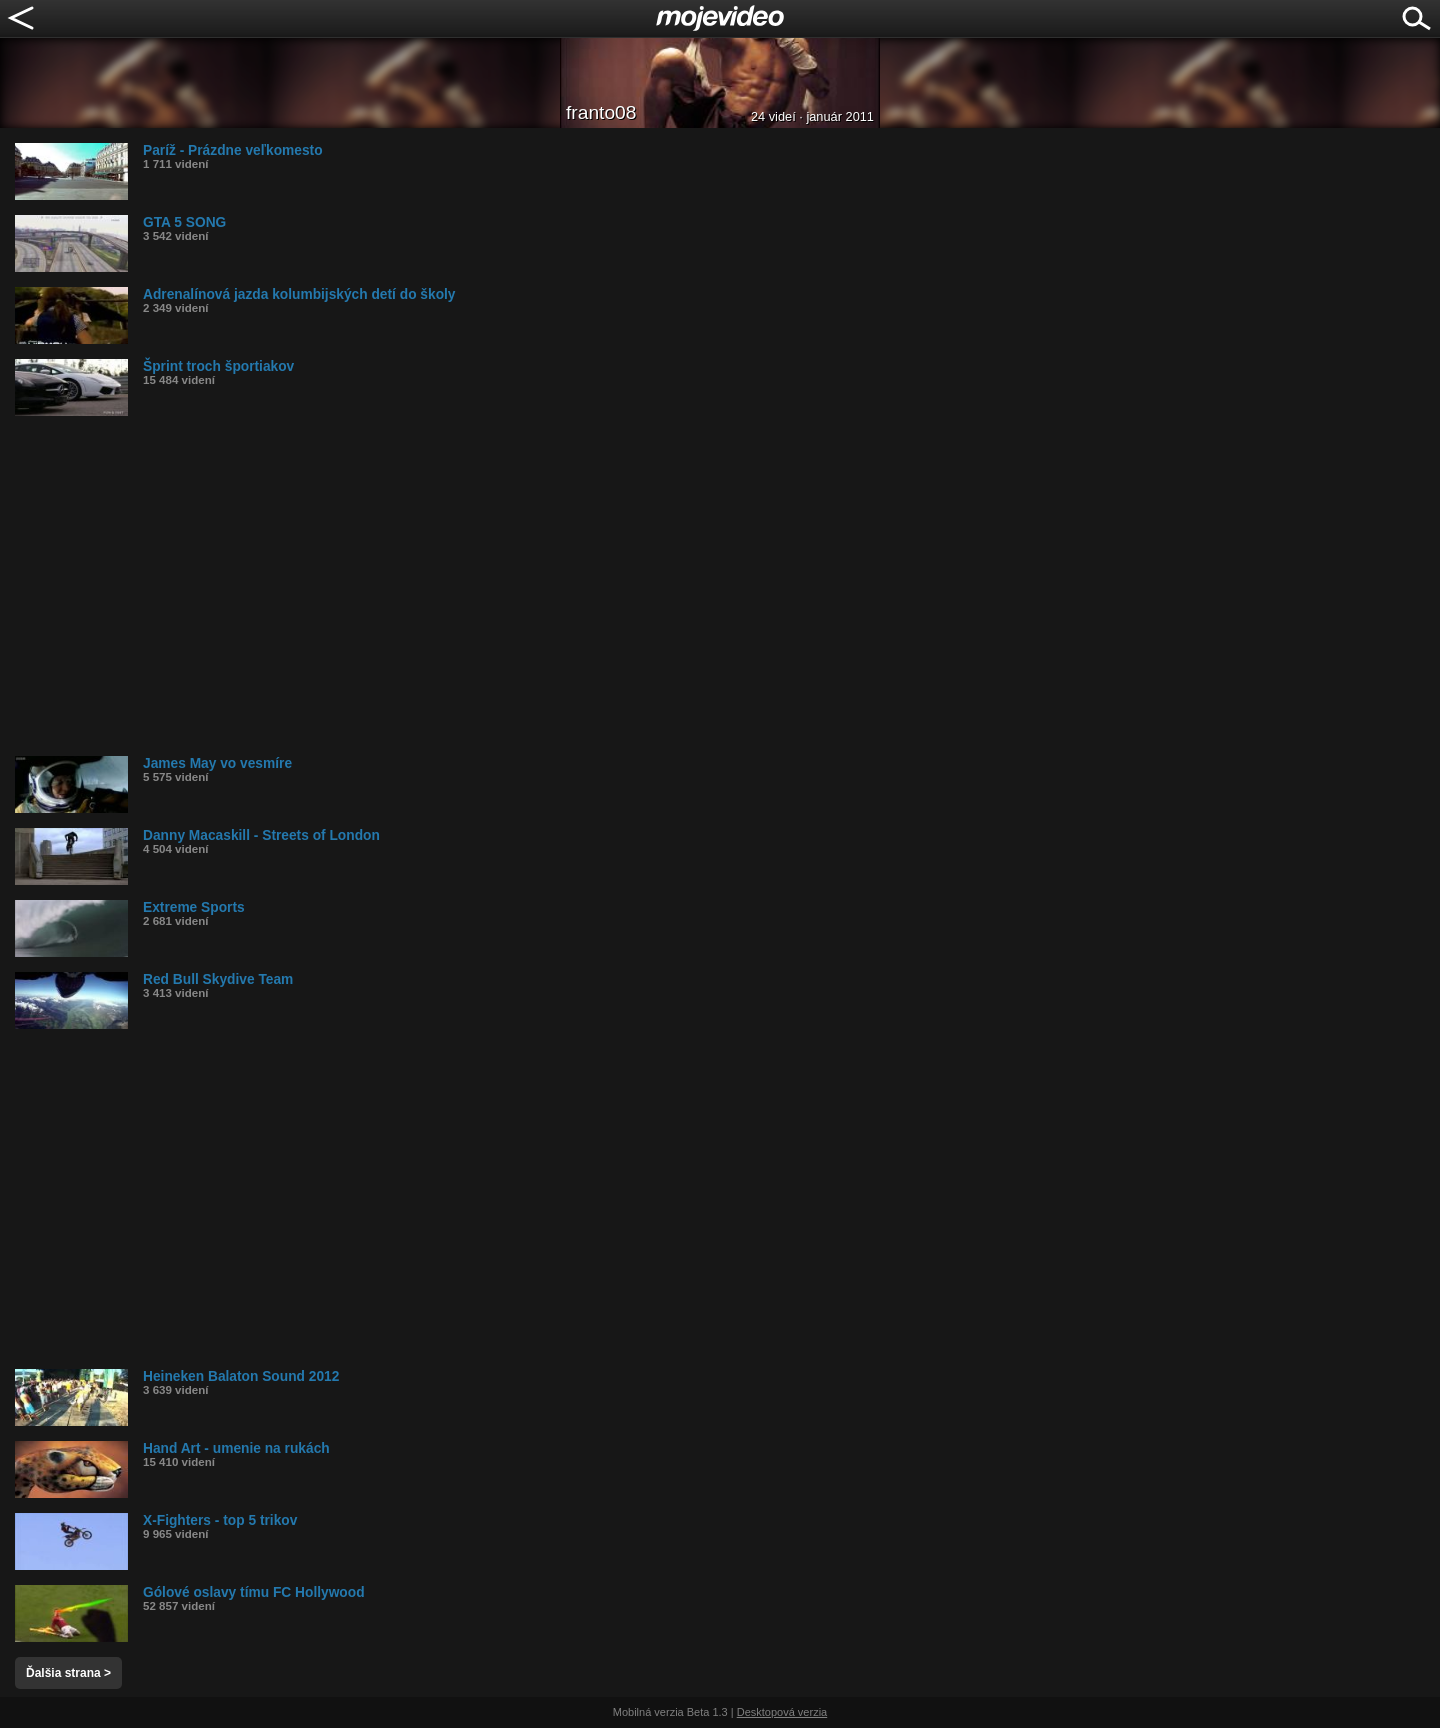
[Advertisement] (615, 586)
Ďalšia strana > (68, 1673)
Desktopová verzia (782, 1712)
